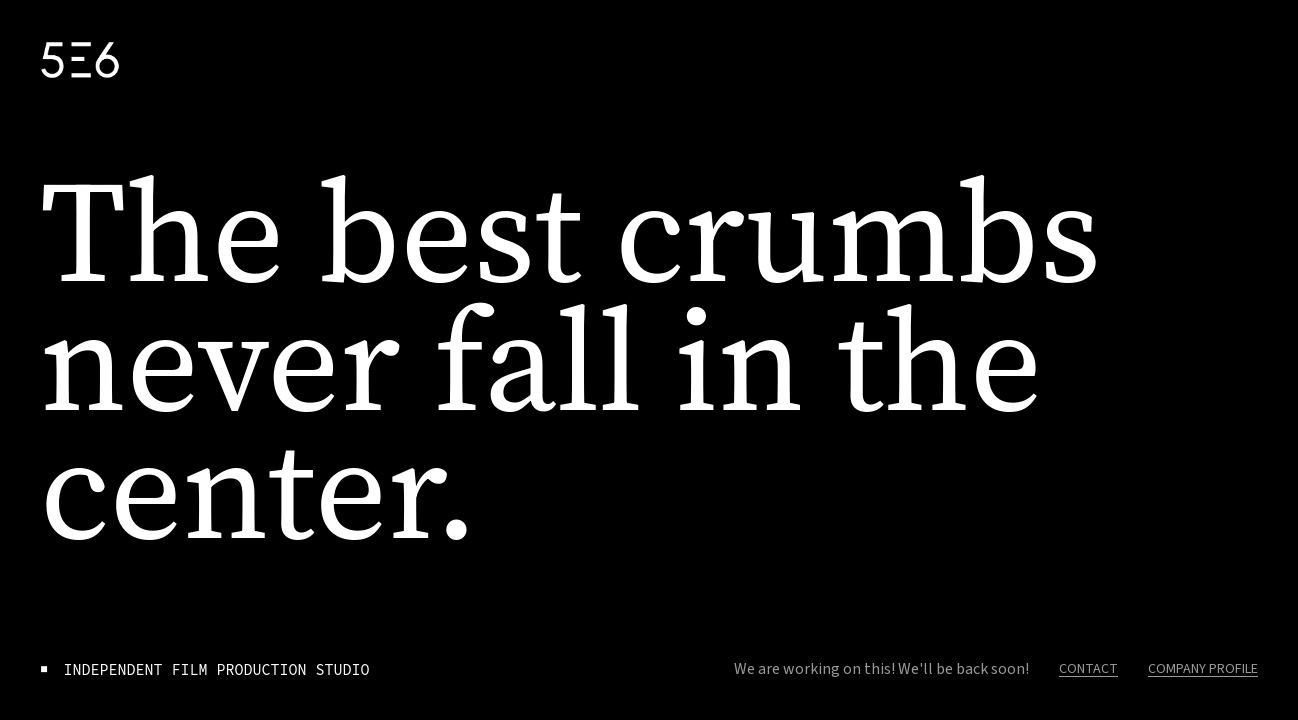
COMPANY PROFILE (1203, 669)
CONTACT (1088, 669)
